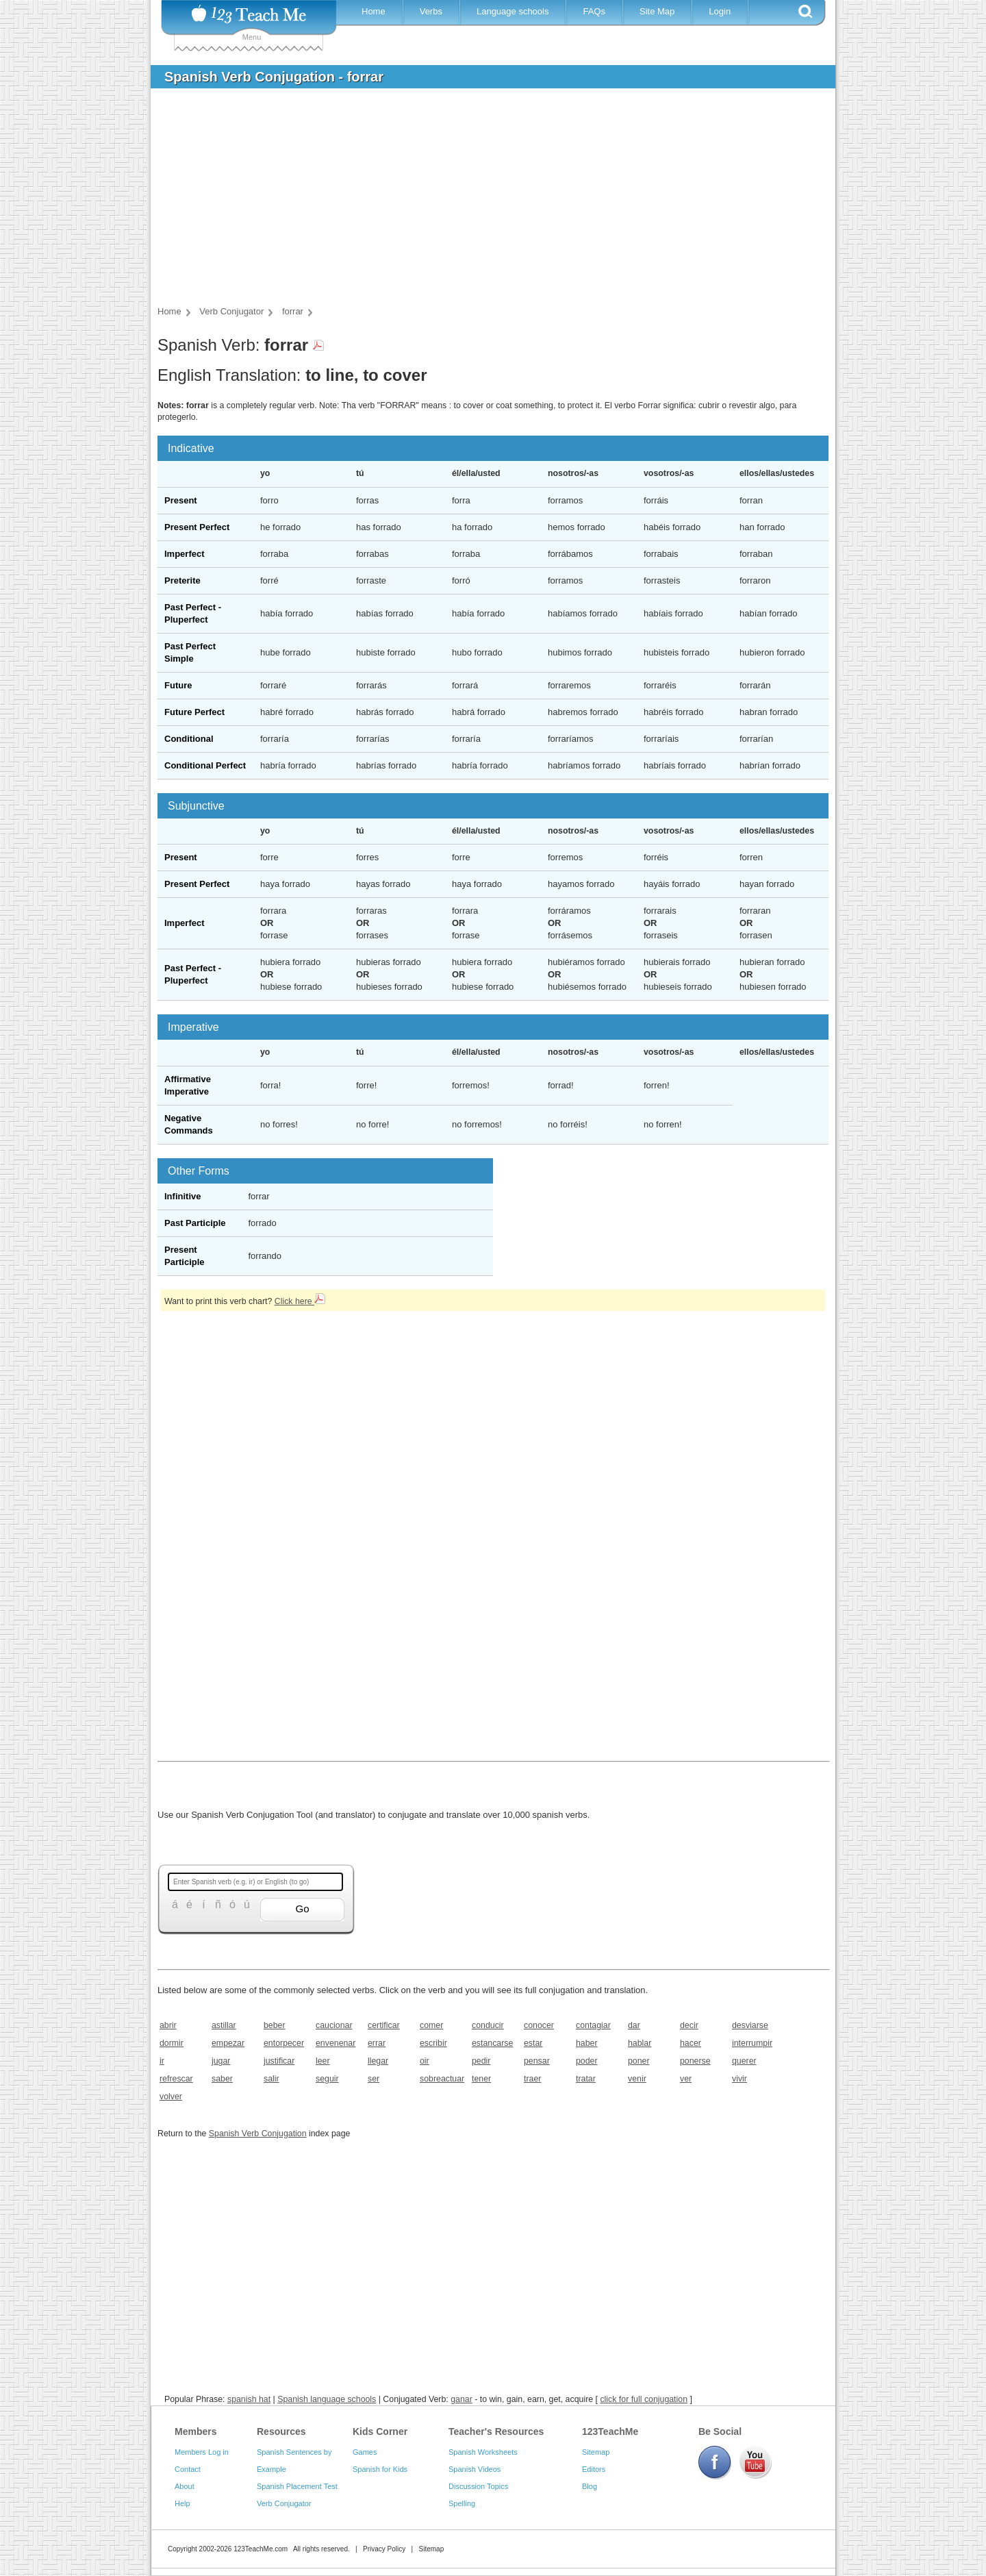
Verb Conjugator (284, 2503)
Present (180, 500)
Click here (300, 1301)
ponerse (695, 2061)
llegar (378, 2061)
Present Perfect (196, 527)
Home (373, 11)
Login (720, 11)
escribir (433, 2043)
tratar (586, 2079)
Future (178, 685)
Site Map (657, 11)
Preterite (182, 580)
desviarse (750, 2025)
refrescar (176, 2079)
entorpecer (284, 2043)
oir (424, 2061)
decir (689, 2025)
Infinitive (182, 1196)
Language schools (513, 11)
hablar (639, 2043)
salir (271, 2079)
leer (323, 2061)
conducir (488, 2025)
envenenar (335, 2043)
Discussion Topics (478, 2486)
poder (587, 2061)
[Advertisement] (483, 201)
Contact (188, 2469)
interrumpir (752, 2043)
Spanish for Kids (380, 2469)
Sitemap (595, 2452)
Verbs (431, 11)
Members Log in (202, 2452)
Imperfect (184, 554)
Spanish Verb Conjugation (258, 2133)
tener (481, 2079)
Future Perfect (194, 712)
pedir (481, 2061)
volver (171, 2096)
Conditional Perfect (205, 765)
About (184, 2486)
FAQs (594, 11)
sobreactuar (441, 2079)
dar (634, 2025)
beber (275, 2025)
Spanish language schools (326, 2399)
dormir (172, 2043)
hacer (690, 2043)
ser (373, 2079)
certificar (384, 2025)
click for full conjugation (643, 2399)
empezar (228, 2043)
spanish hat (248, 2399)
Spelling (461, 2503)
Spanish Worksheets (483, 2452)
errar (376, 2043)
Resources (281, 2431)
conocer (539, 2025)
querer (744, 2061)
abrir (168, 2025)
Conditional (189, 739)
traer (532, 2079)
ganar (461, 2399)
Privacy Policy (384, 2549)
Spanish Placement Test (297, 2486)
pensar (537, 2061)
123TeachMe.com (260, 2549)
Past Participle (195, 1223)
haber (587, 2043)
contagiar (593, 2025)
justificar (279, 2061)
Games (365, 2452)
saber (222, 2079)
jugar (221, 2061)
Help (182, 2503)
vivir (739, 2079)
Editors (593, 2469)
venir (637, 2079)
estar (533, 2043)
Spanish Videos (474, 2469)
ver (686, 2079)
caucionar (334, 2025)
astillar (224, 2025)
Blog (589, 2486)
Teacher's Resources (496, 2431)
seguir (327, 2079)
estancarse (492, 2043)
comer (431, 2025)
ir (162, 2061)
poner (639, 2061)
